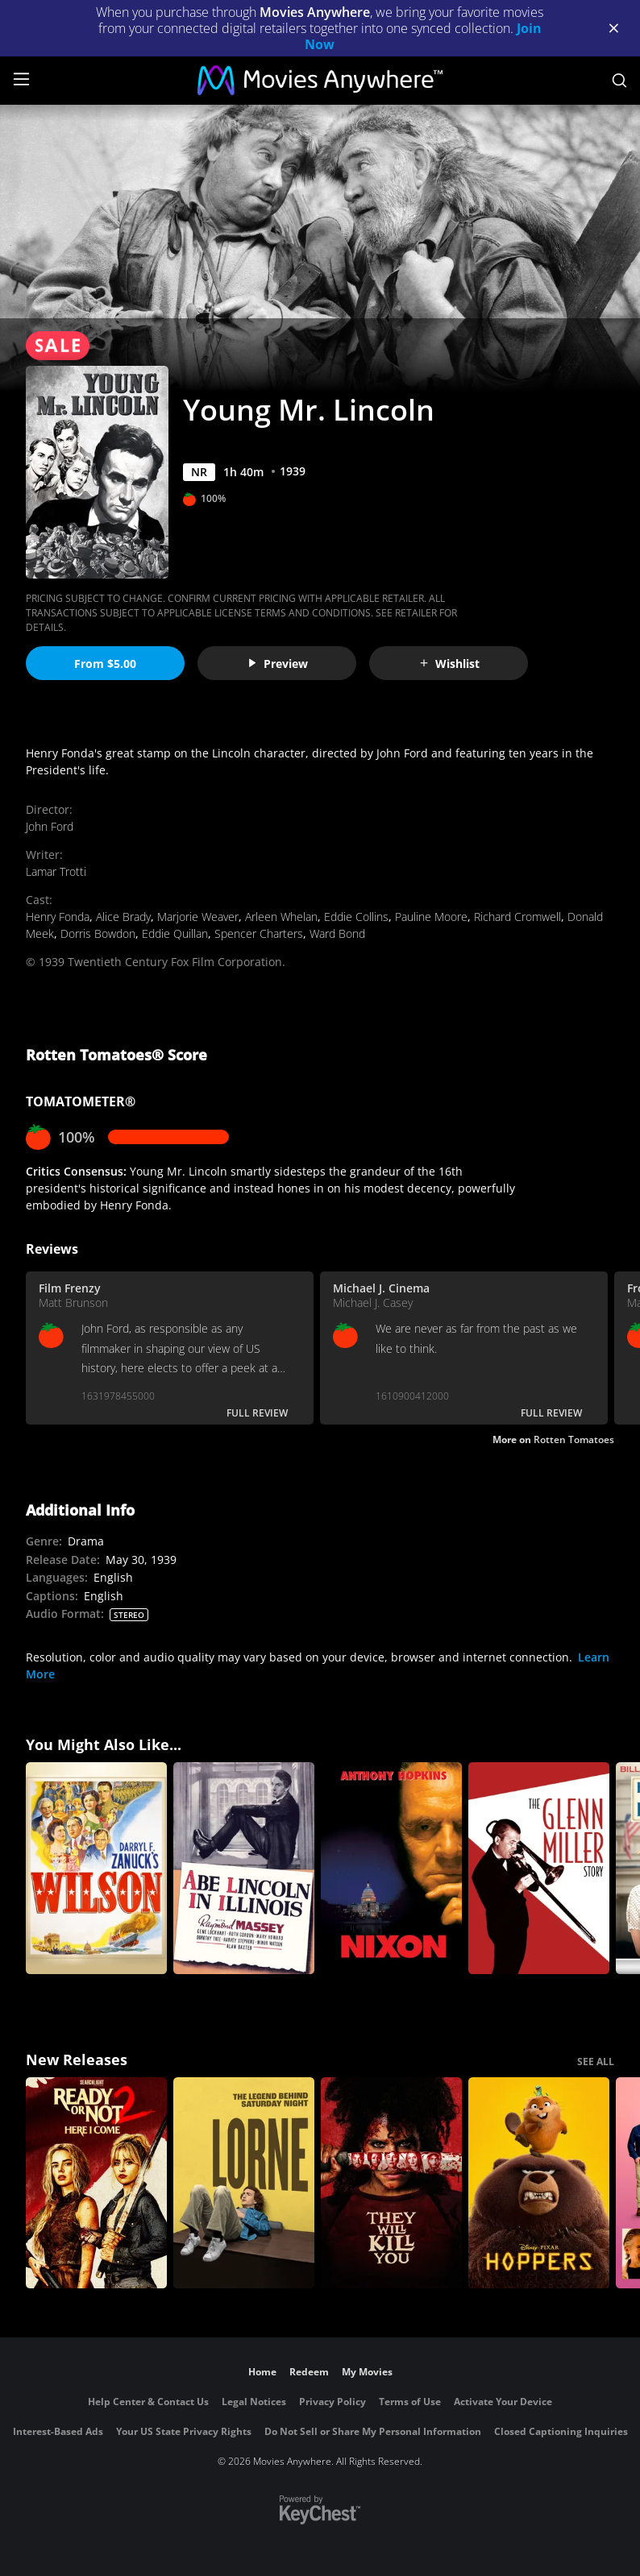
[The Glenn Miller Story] (538, 1868)
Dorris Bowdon (97, 933)
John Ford (49, 826)
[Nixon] (391, 1868)
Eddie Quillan (175, 933)
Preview (277, 663)
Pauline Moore (431, 916)
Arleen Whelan (281, 916)
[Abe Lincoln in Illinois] (243, 1868)
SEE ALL (595, 2061)
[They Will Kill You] (391, 2183)
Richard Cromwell (517, 916)
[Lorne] (243, 2183)
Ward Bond (337, 933)
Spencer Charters (258, 933)
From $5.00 (105, 663)
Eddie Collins (356, 916)
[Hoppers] (538, 2183)
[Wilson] (96, 1868)
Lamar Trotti (56, 871)
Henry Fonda (57, 916)
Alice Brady (123, 916)
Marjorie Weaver (198, 916)
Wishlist (449, 663)
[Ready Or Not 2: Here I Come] (96, 2183)
